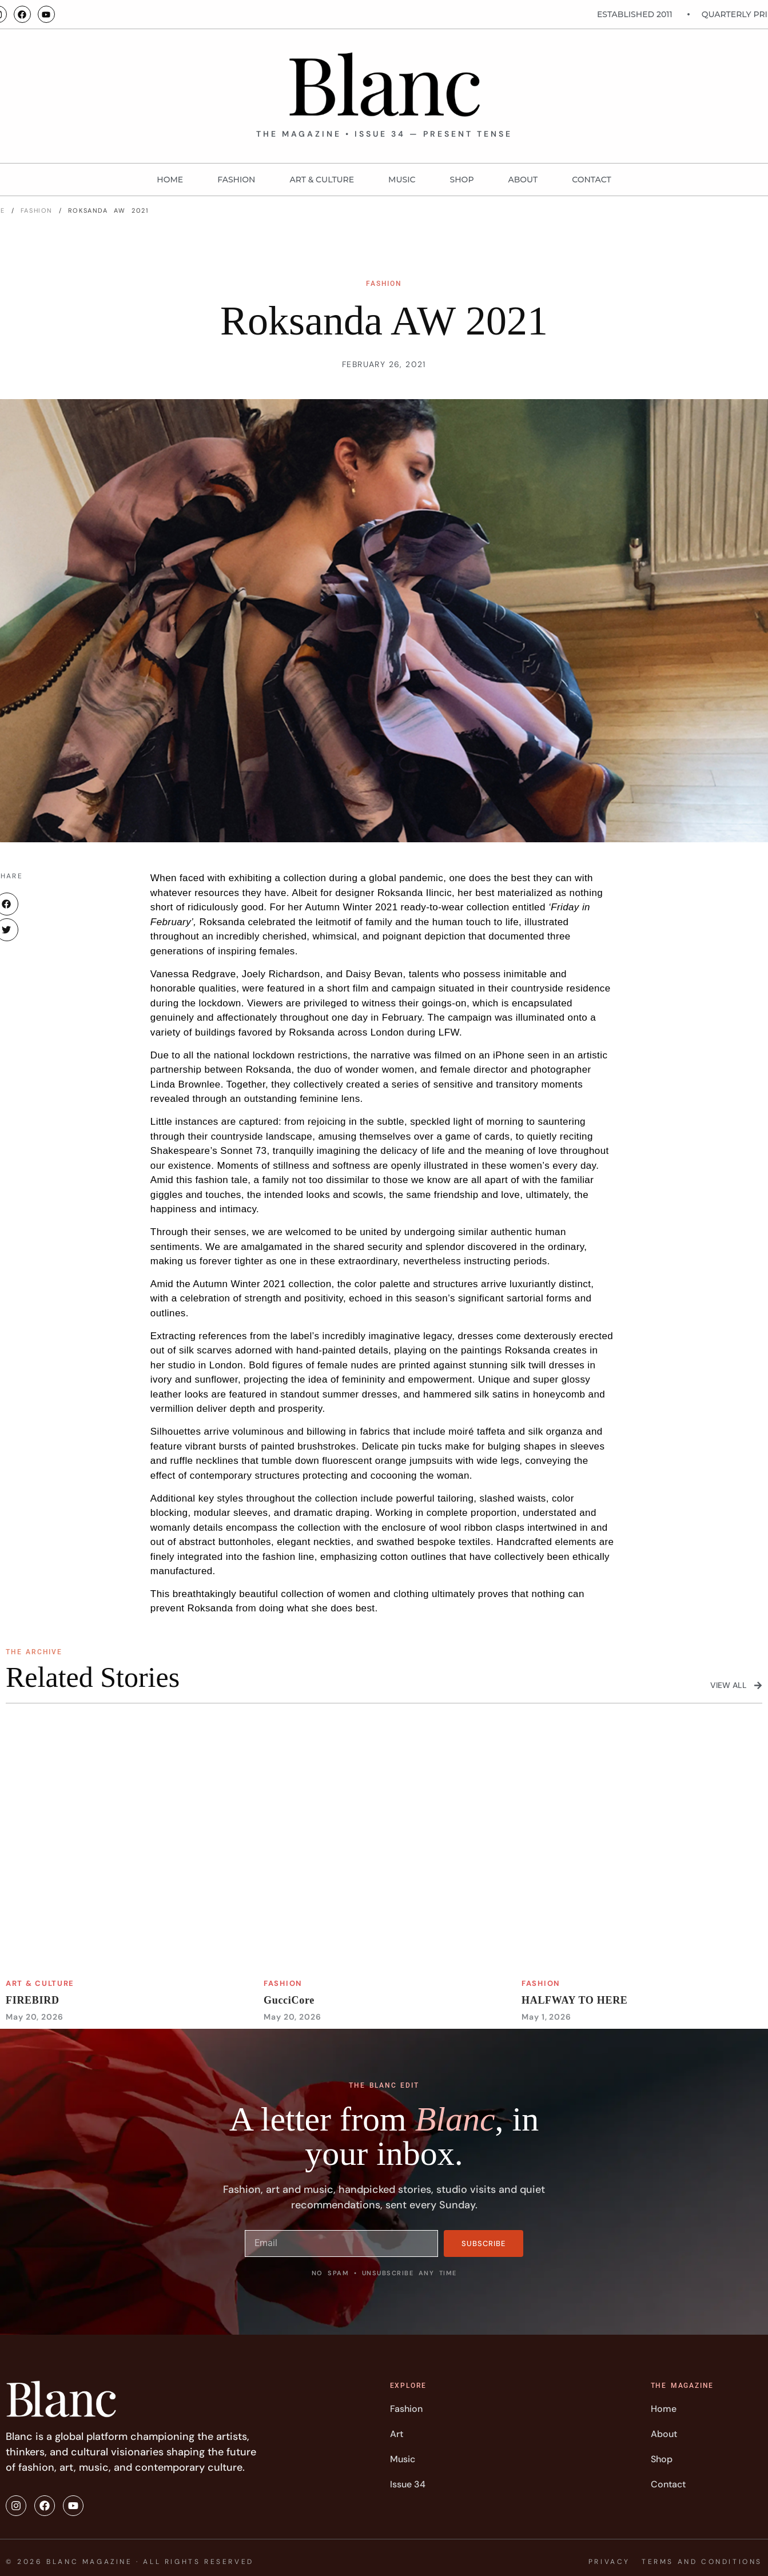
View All (728, 1685)
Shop (462, 179)
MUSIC (401, 179)
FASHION (236, 179)
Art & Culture (321, 179)
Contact (591, 179)
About (523, 179)
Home (170, 179)
